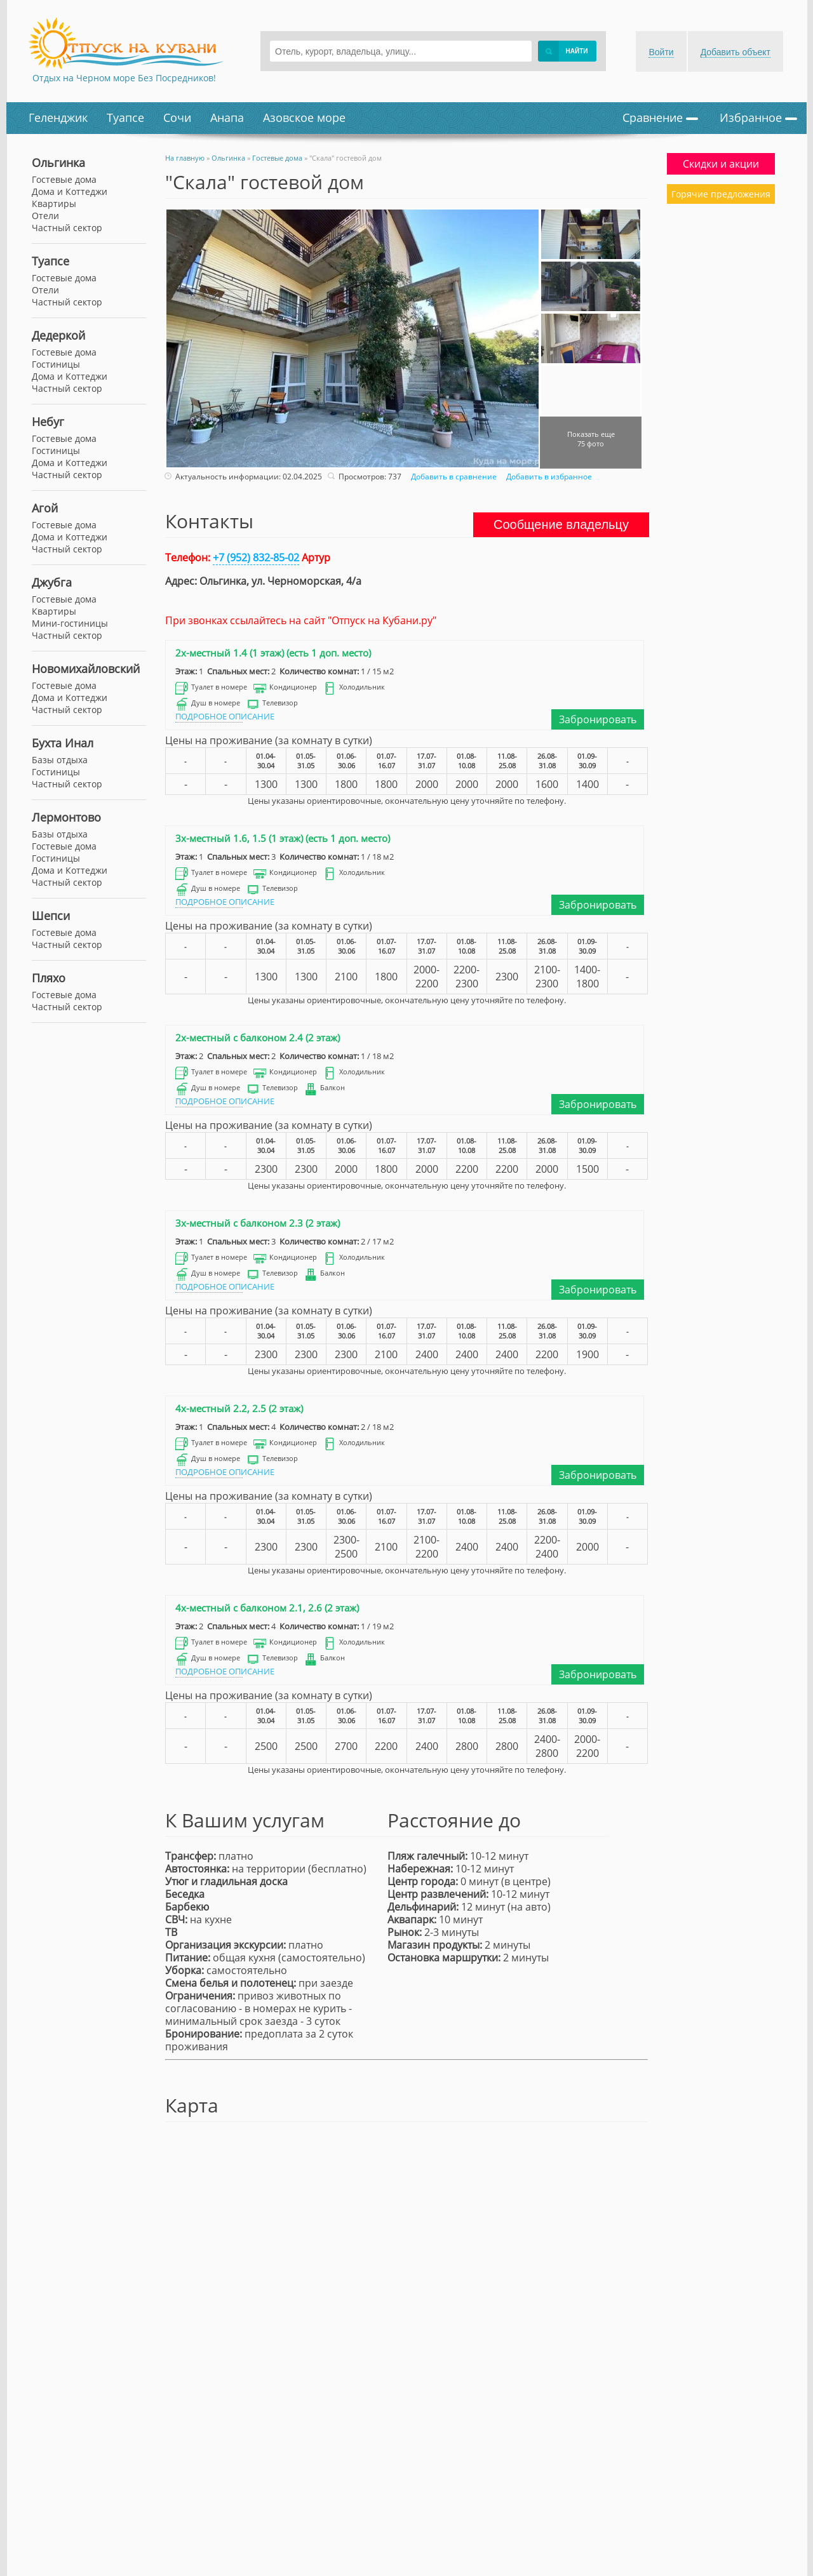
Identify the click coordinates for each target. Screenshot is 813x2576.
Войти (660, 52)
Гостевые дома (64, 278)
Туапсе (125, 117)
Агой (45, 508)
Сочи (177, 117)
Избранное (758, 117)
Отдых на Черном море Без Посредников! (124, 78)
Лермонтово (66, 817)
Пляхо (48, 977)
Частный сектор (67, 302)
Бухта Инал (62, 743)
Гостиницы (56, 364)
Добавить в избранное (547, 476)
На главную (185, 158)
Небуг (48, 421)
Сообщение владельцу (561, 524)
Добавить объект (735, 52)
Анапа (227, 117)
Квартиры (54, 611)
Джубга (52, 582)
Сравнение (660, 117)
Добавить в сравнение (452, 476)
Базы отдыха (60, 760)
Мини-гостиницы (70, 623)
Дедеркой (58, 335)
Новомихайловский (86, 668)
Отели (45, 290)
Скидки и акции (721, 164)
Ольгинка (58, 162)
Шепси (51, 915)
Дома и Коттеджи (69, 376)
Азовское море (304, 117)
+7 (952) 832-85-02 (256, 557)
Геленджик (58, 117)
